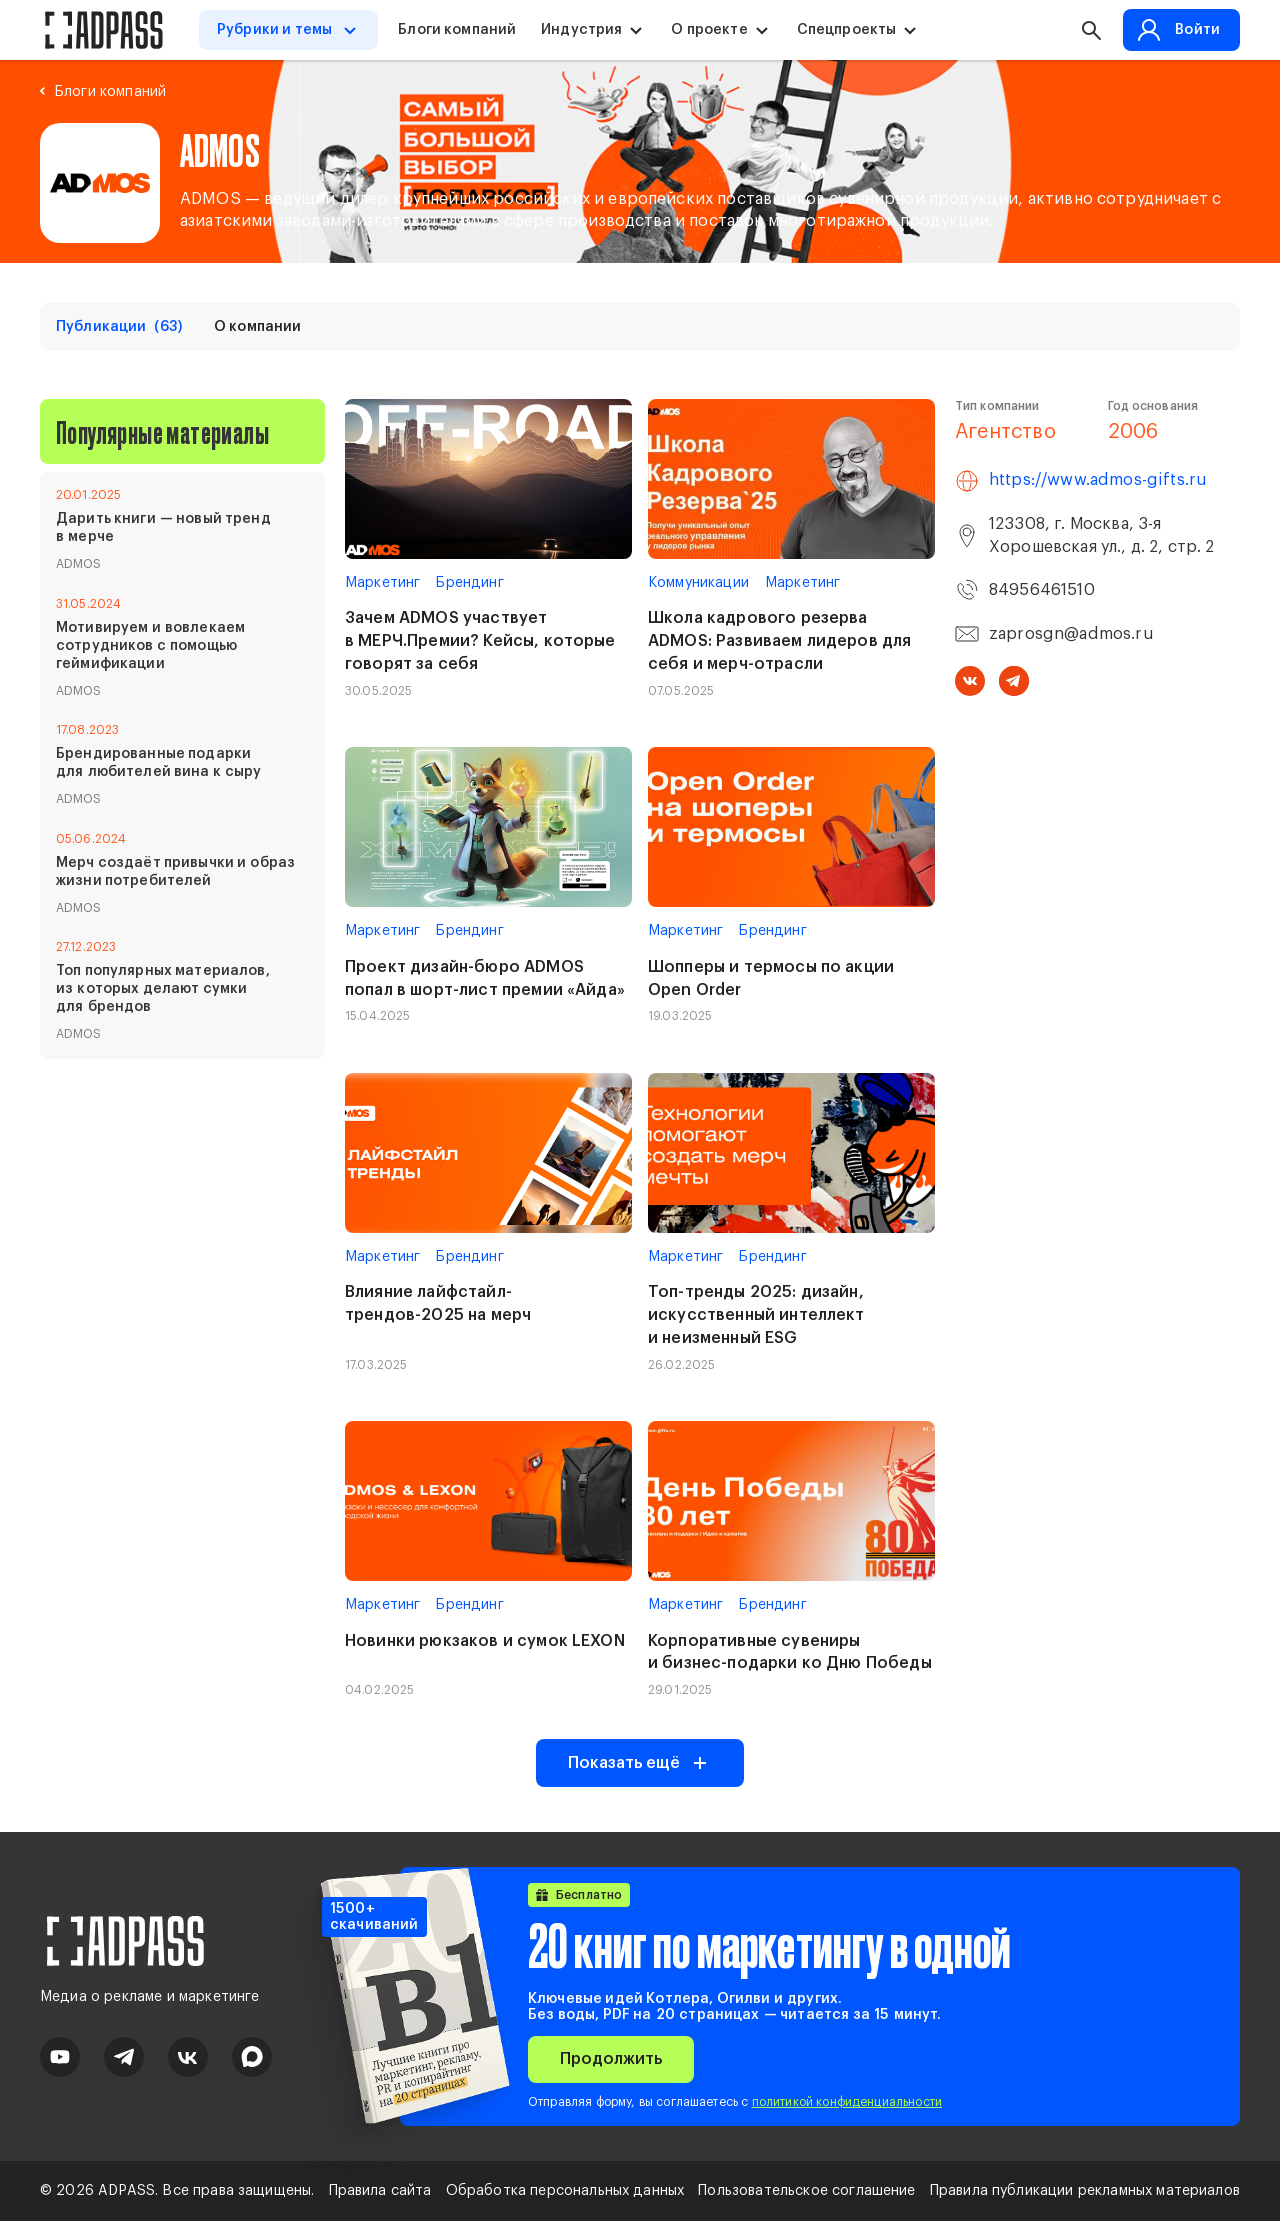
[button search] (1091, 30)
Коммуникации (698, 583)
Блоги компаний (457, 30)
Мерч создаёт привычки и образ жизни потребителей (175, 872)
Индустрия (581, 30)
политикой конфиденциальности (847, 2102)
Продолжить (611, 2059)
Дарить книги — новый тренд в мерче (163, 528)
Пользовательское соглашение (806, 2191)
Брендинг (469, 583)
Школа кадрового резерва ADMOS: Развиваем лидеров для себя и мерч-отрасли (779, 641)
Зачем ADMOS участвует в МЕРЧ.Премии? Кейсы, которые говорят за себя (480, 641)
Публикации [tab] (119, 327)
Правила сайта (380, 2191)
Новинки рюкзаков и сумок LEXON (485, 1641)
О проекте (709, 30)
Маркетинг (382, 583)
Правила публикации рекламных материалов (1085, 2191)
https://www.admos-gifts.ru (1098, 480)
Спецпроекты (847, 30)
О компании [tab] (257, 327)
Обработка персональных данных (565, 2191)
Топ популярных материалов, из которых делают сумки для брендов (163, 989)
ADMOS (79, 564)
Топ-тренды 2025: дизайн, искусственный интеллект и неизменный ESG (756, 1315)
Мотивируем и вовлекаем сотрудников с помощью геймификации (150, 646)
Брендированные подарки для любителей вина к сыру (159, 763)
